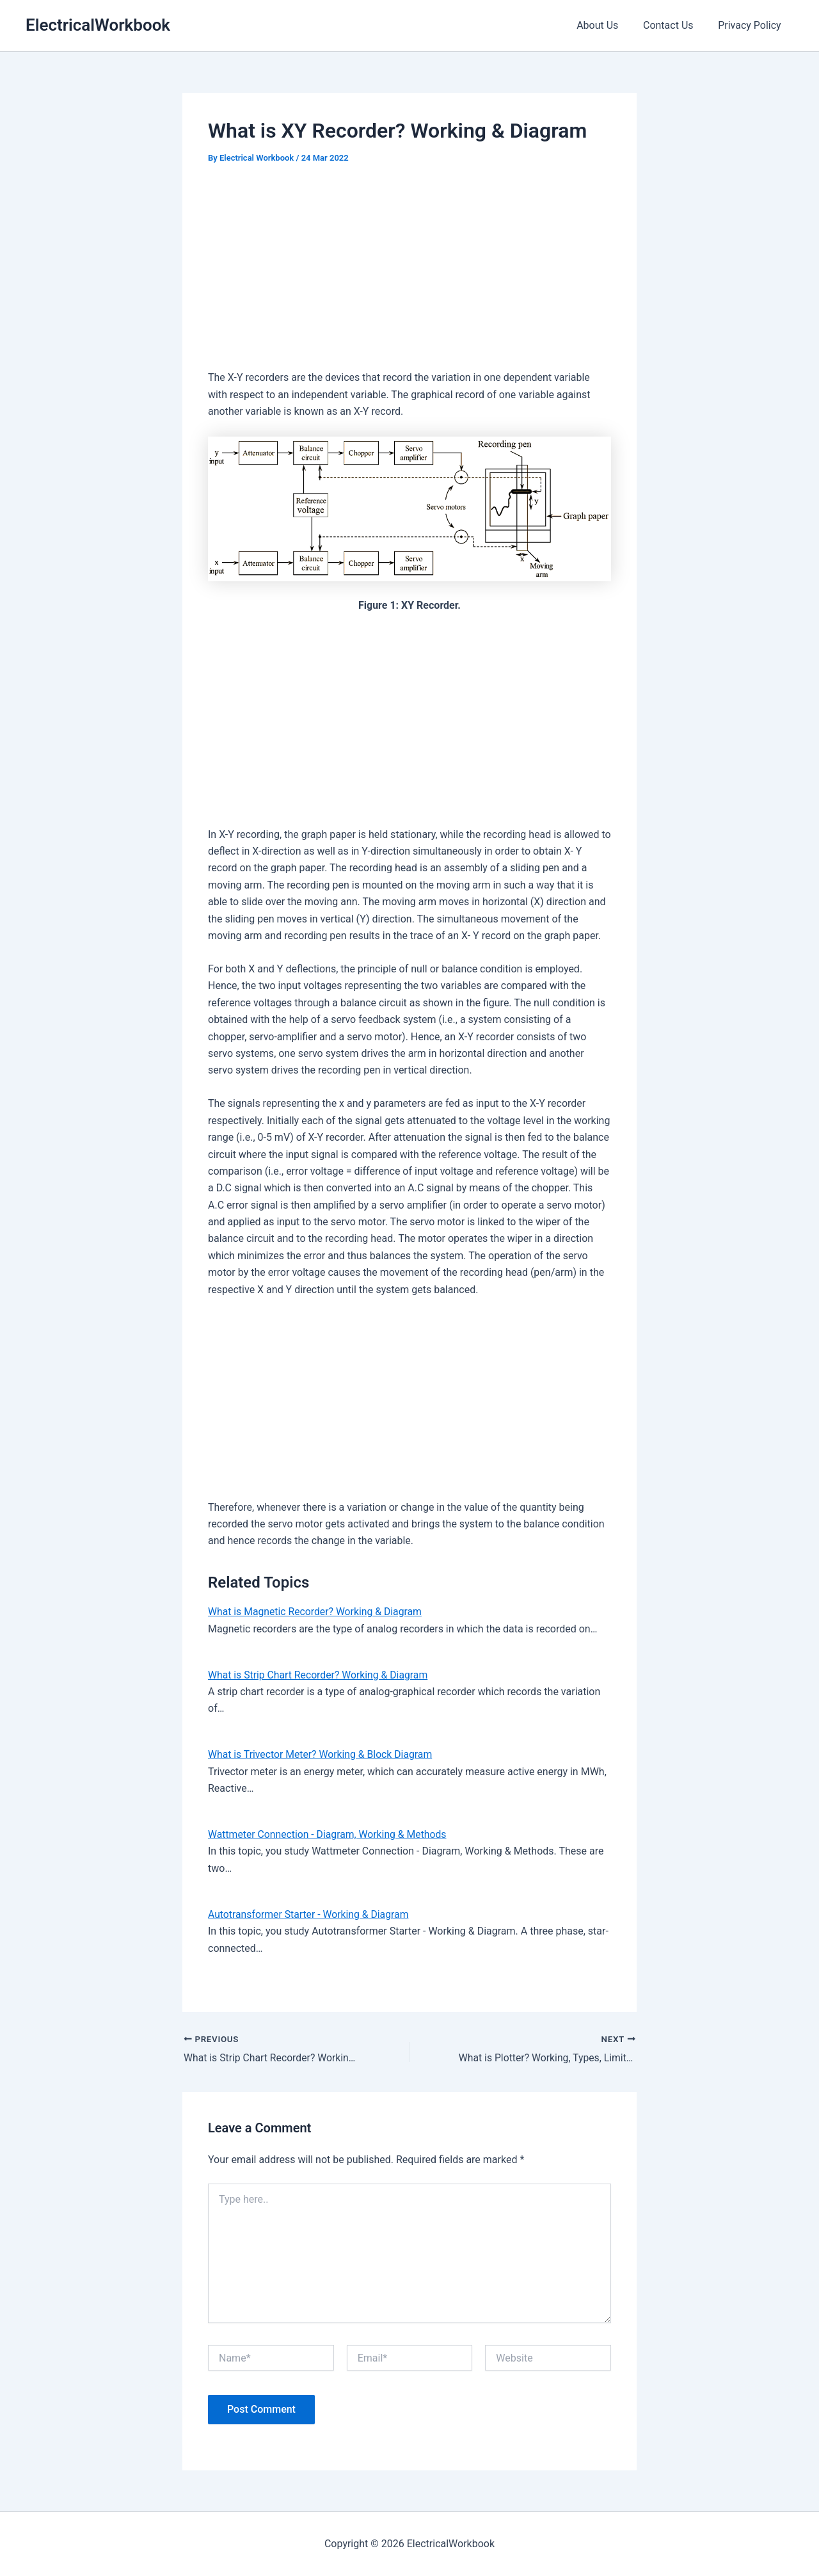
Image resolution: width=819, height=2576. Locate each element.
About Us (608, 25)
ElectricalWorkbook (98, 25)
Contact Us (674, 25)
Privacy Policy (752, 25)
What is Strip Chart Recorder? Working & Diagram (319, 1675)
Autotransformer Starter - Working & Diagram (309, 1914)
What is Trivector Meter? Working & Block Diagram (322, 1754)
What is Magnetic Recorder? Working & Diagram (316, 1612)
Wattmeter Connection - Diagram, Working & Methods (329, 1834)
